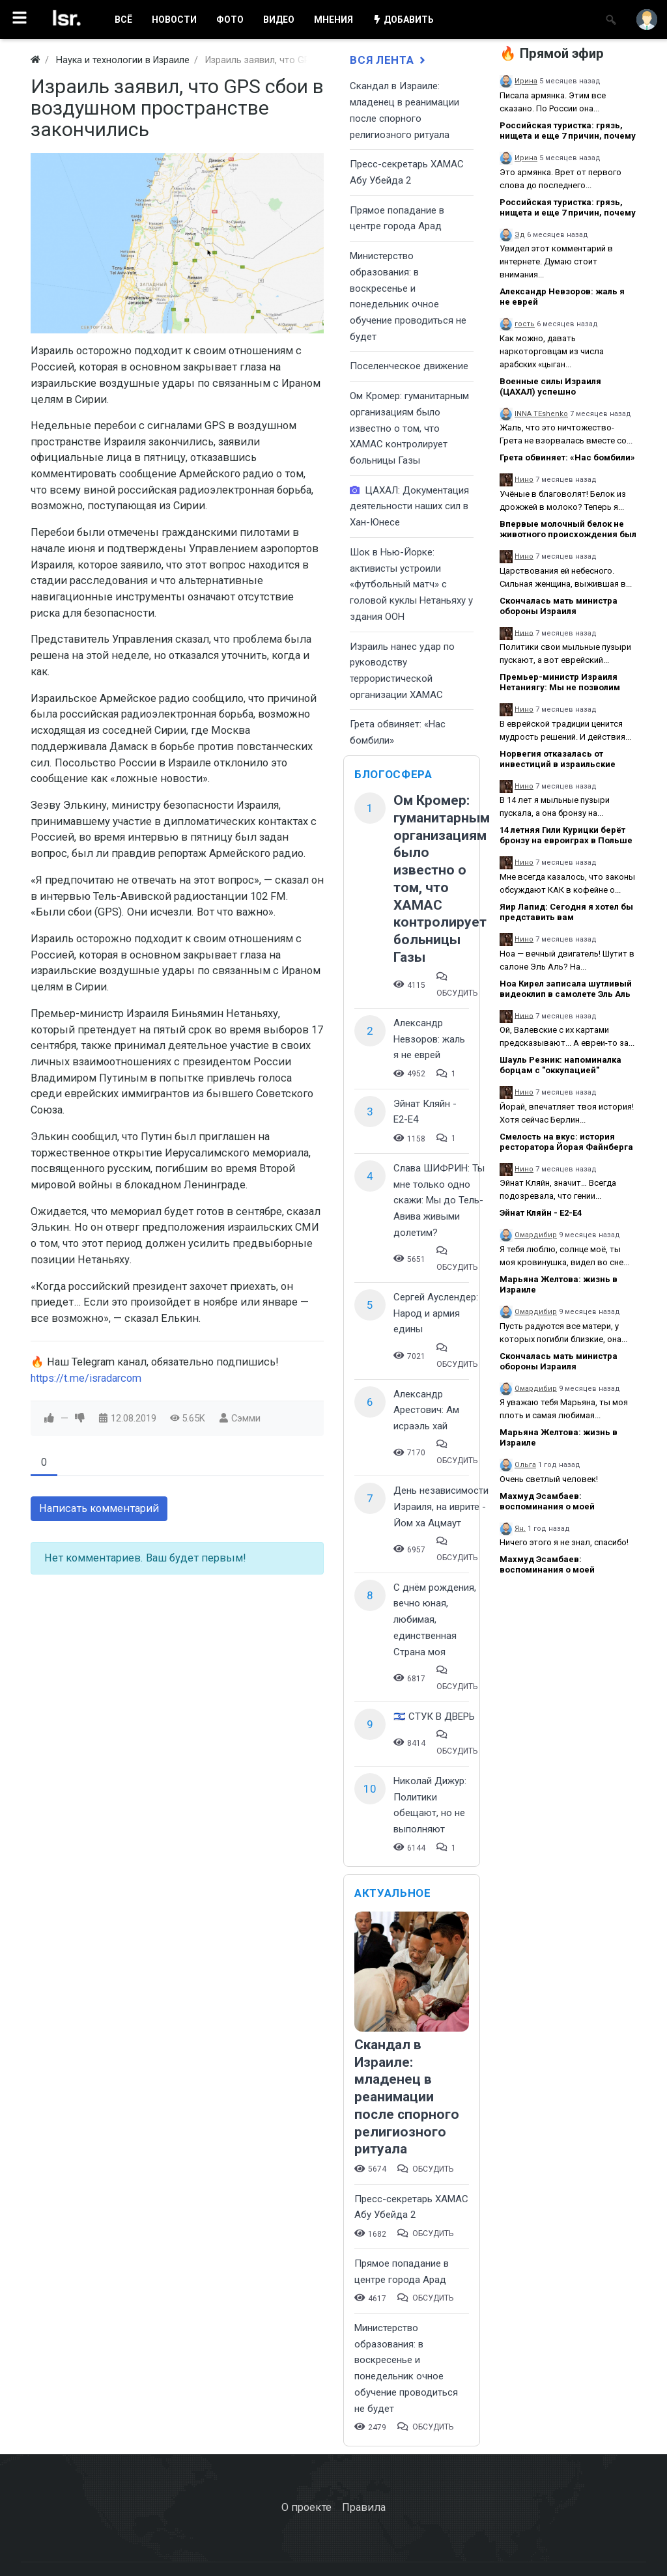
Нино (524, 479)
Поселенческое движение (409, 366)
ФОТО (230, 19)
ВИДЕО (278, 19)
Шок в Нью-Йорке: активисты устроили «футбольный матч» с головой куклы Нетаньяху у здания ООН (411, 584)
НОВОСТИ (174, 19)
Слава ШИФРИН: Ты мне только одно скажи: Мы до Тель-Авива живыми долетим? (439, 1200)
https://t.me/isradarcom (86, 1378)
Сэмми (246, 1418)
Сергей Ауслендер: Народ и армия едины (435, 1313)
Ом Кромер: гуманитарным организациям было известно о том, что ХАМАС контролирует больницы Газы (409, 428)
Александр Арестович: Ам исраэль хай (426, 1410)
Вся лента (389, 59)
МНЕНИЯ (333, 19)
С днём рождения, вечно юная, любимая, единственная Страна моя (434, 1620)
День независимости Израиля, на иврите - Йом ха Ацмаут (441, 1506)
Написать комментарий (99, 1508)
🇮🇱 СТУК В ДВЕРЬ (434, 1716)
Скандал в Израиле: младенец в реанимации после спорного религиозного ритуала (406, 2097)
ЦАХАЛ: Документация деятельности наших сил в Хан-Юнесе (409, 506)
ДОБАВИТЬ (403, 19)
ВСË (123, 19)
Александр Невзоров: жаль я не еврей (429, 1039)
